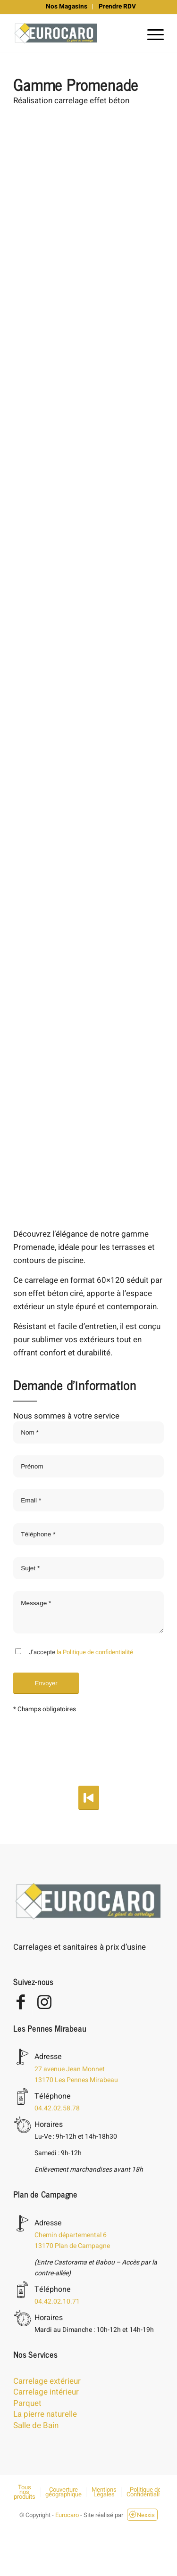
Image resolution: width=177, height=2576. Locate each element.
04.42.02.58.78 (57, 2108)
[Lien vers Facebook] (20, 2003)
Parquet (27, 2403)
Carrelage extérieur (47, 2381)
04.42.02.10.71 (57, 2301)
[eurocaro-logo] (73, 33)
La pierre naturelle (45, 2414)
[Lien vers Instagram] (44, 2003)
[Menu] (151, 33)
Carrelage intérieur (46, 2392)
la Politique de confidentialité (95, 1652)
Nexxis (141, 2515)
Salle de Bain (36, 2425)
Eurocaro (67, 2514)
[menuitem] (67, 6)
